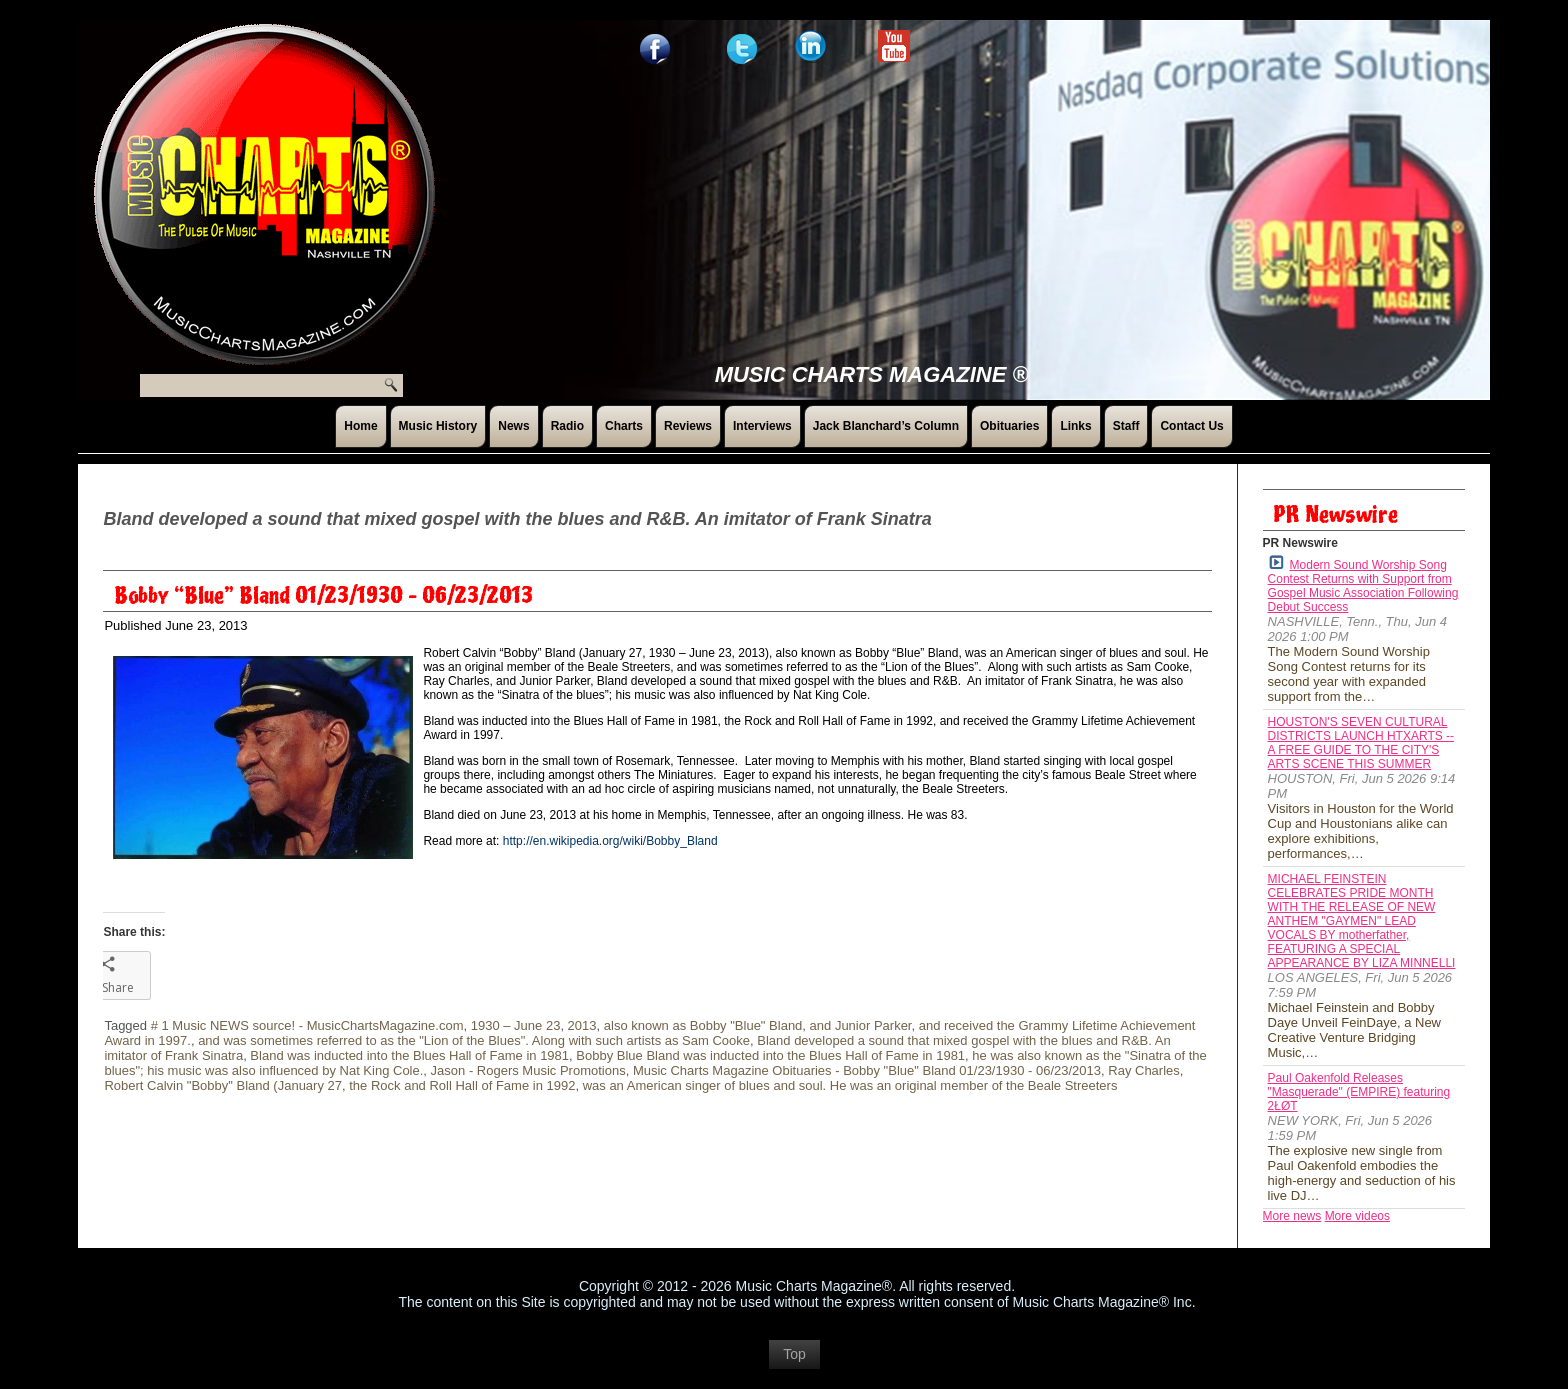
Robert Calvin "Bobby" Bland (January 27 (223, 1085)
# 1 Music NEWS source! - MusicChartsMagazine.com (307, 1025)
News (513, 426)
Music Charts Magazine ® (872, 374)
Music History (438, 426)
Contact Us (1191, 426)
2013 (582, 1025)
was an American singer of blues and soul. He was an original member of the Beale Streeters (850, 1085)
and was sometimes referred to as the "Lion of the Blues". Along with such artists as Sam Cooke (474, 1040)
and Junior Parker (861, 1025)
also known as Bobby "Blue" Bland (703, 1025)
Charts (624, 426)
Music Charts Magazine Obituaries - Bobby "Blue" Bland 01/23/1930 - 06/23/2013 (867, 1070)
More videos (1357, 1216)
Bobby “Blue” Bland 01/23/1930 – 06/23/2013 (323, 596)
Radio (567, 426)
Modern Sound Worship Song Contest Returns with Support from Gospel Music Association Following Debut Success (1363, 584)
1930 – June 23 (516, 1025)
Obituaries (1009, 426)
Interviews (762, 426)
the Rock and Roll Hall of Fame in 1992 (462, 1085)
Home (360, 426)
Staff (1126, 426)
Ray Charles (1144, 1070)
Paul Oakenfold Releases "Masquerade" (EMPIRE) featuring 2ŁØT (1359, 1092)
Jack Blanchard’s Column (886, 426)
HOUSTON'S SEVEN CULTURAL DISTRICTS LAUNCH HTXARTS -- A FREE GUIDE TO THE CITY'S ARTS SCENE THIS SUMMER (1361, 743)
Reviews (688, 426)
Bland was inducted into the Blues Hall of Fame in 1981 (409, 1055)
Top (794, 1364)
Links (1075, 426)
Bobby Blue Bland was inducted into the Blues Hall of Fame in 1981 (770, 1055)
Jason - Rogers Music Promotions (528, 1070)
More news (1292, 1216)
